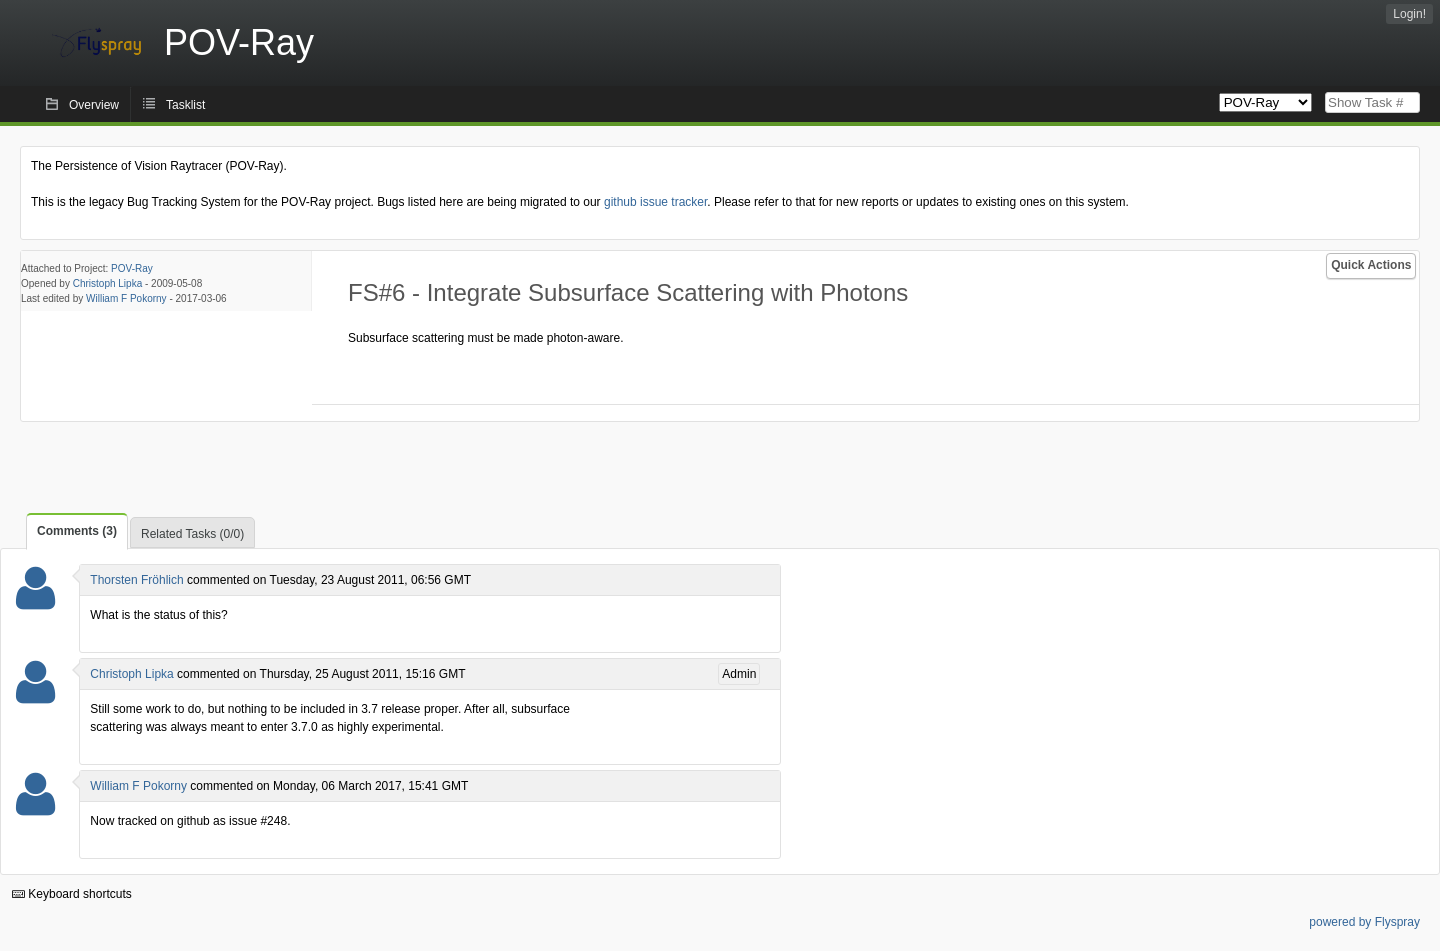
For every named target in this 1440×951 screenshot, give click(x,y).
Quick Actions (1371, 265)
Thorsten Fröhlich (136, 580)
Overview (94, 105)
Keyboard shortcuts (72, 894)
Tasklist (185, 105)
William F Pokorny (126, 298)
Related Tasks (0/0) (192, 534)
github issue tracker (655, 202)
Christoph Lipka (107, 283)
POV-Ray (132, 268)
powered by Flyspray (1364, 922)
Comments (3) (77, 531)
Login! (1409, 14)
